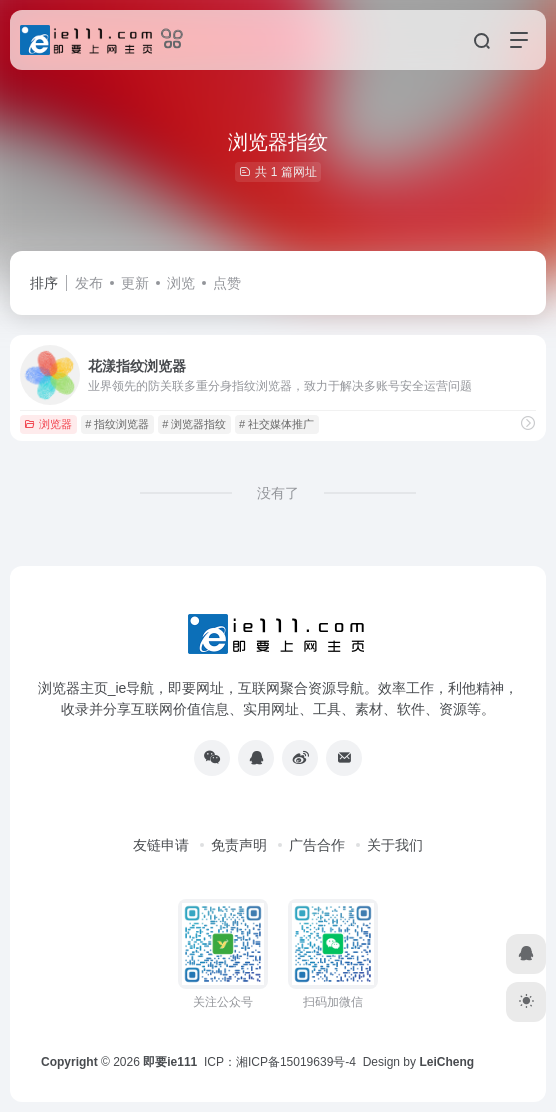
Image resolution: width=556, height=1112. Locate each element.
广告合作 (317, 845)
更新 (135, 283)
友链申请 (161, 845)
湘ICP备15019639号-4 (296, 1062)
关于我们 (395, 845)
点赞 (227, 283)
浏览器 (48, 424)
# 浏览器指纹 (194, 424)
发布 (89, 283)
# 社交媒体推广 (276, 424)
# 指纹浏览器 (117, 424)
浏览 (181, 283)
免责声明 (239, 845)
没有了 (278, 493)
